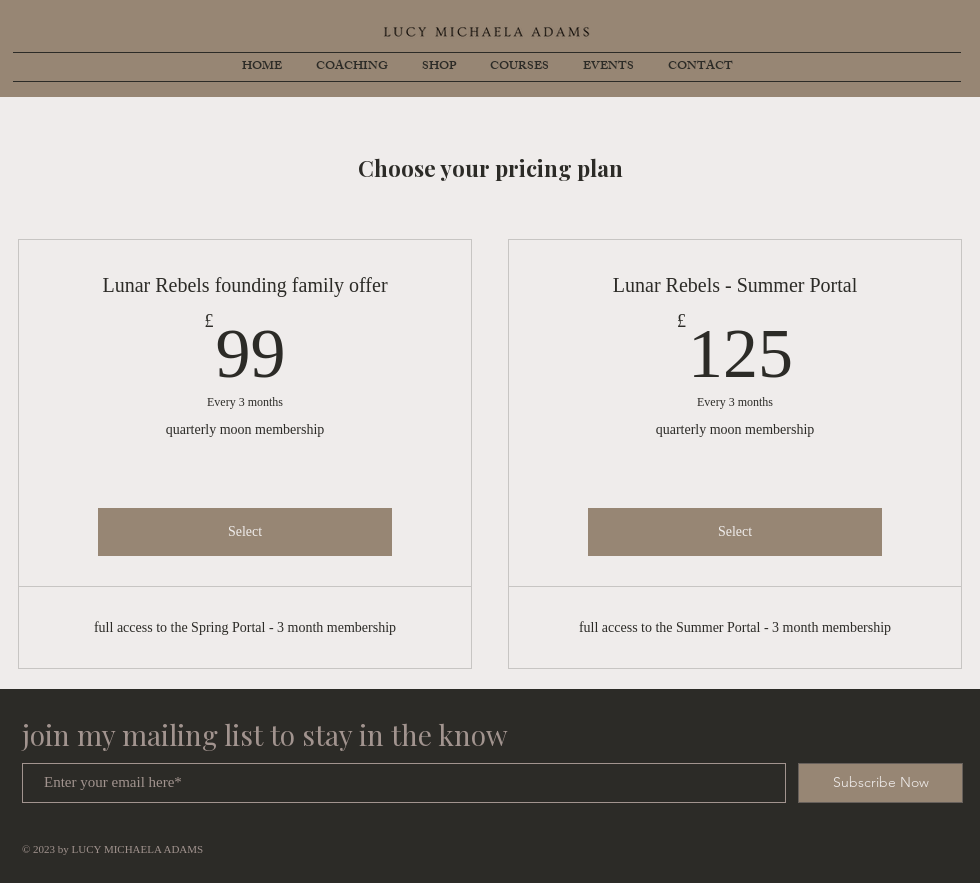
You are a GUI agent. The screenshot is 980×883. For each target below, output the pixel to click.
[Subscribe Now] (880, 783)
